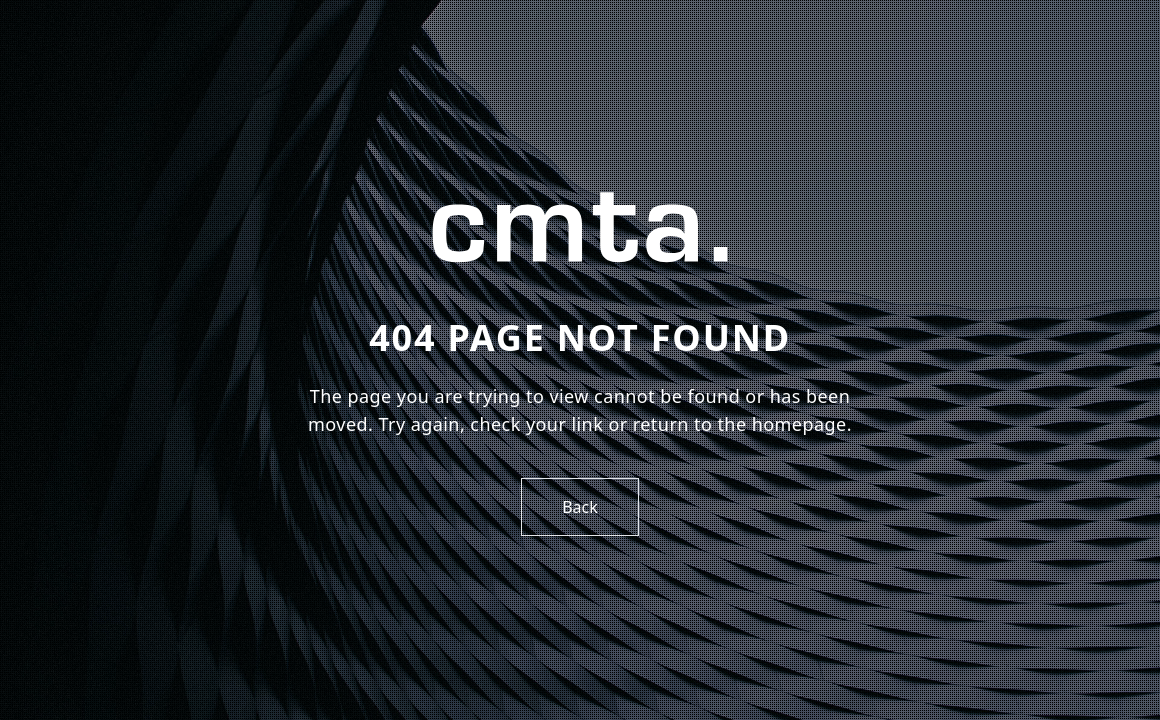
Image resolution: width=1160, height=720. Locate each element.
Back (580, 507)
